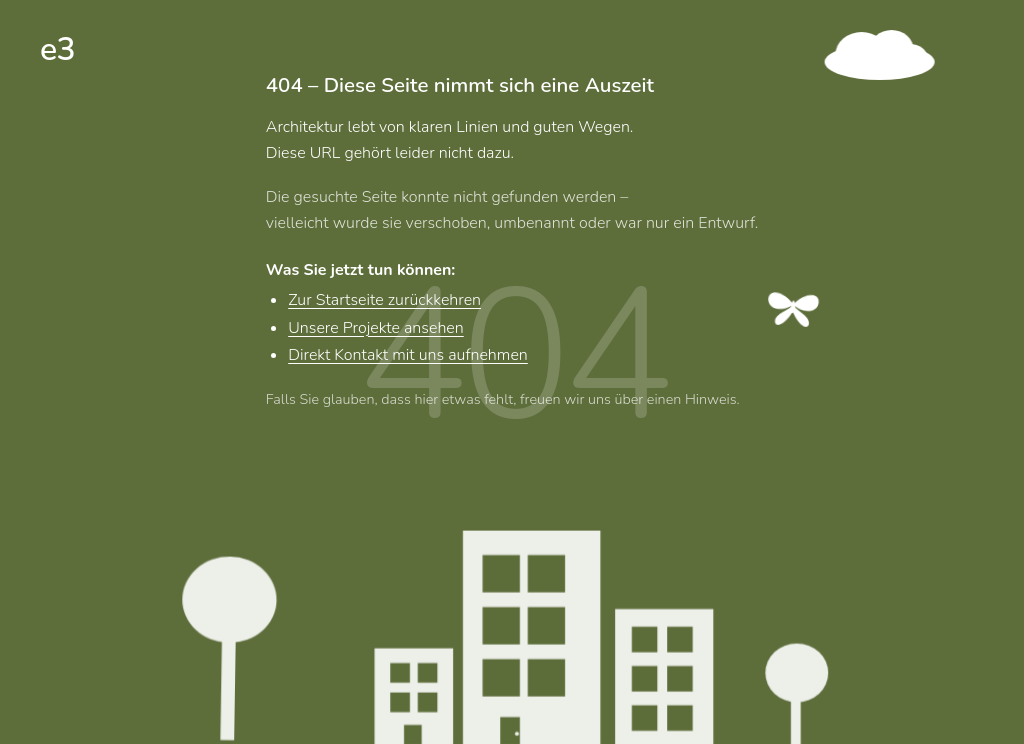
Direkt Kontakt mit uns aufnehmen (408, 358)
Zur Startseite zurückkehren (384, 303)
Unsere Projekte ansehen (376, 330)
